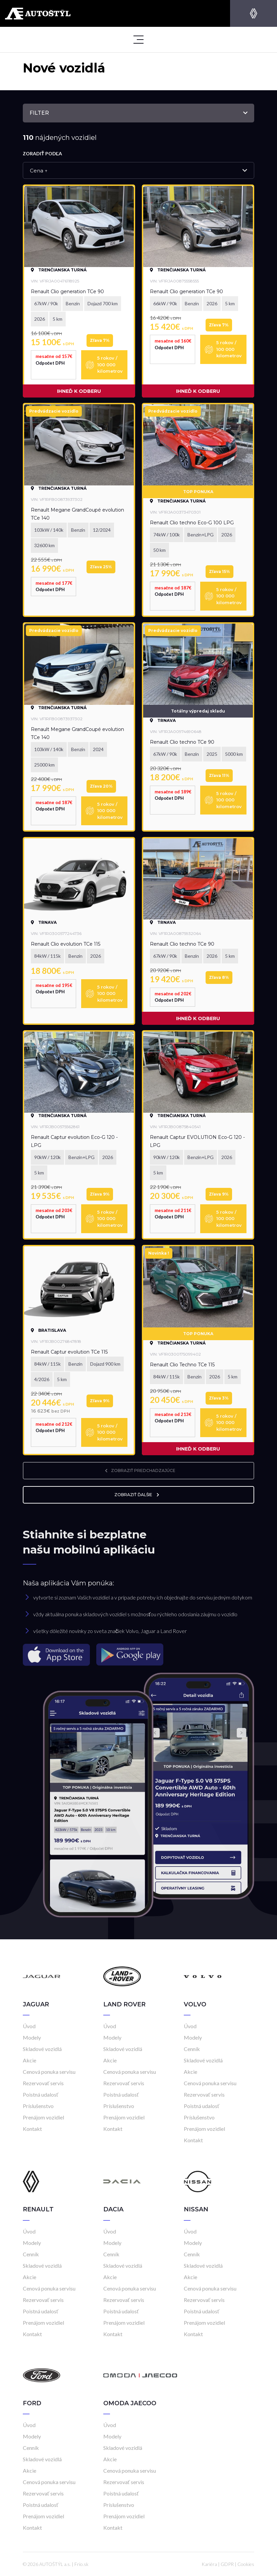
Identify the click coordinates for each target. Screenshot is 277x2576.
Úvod (29, 2026)
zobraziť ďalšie (138, 1494)
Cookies (245, 2564)
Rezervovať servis (43, 2083)
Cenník (192, 2049)
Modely (32, 2037)
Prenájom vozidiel (43, 2117)
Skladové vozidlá (42, 2049)
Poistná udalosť (40, 2094)
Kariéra (209, 2564)
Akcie (29, 2060)
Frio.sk (81, 2564)
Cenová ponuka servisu (49, 2071)
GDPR (227, 2564)
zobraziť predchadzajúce (138, 1470)
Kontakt (32, 2128)
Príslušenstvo (38, 2106)
